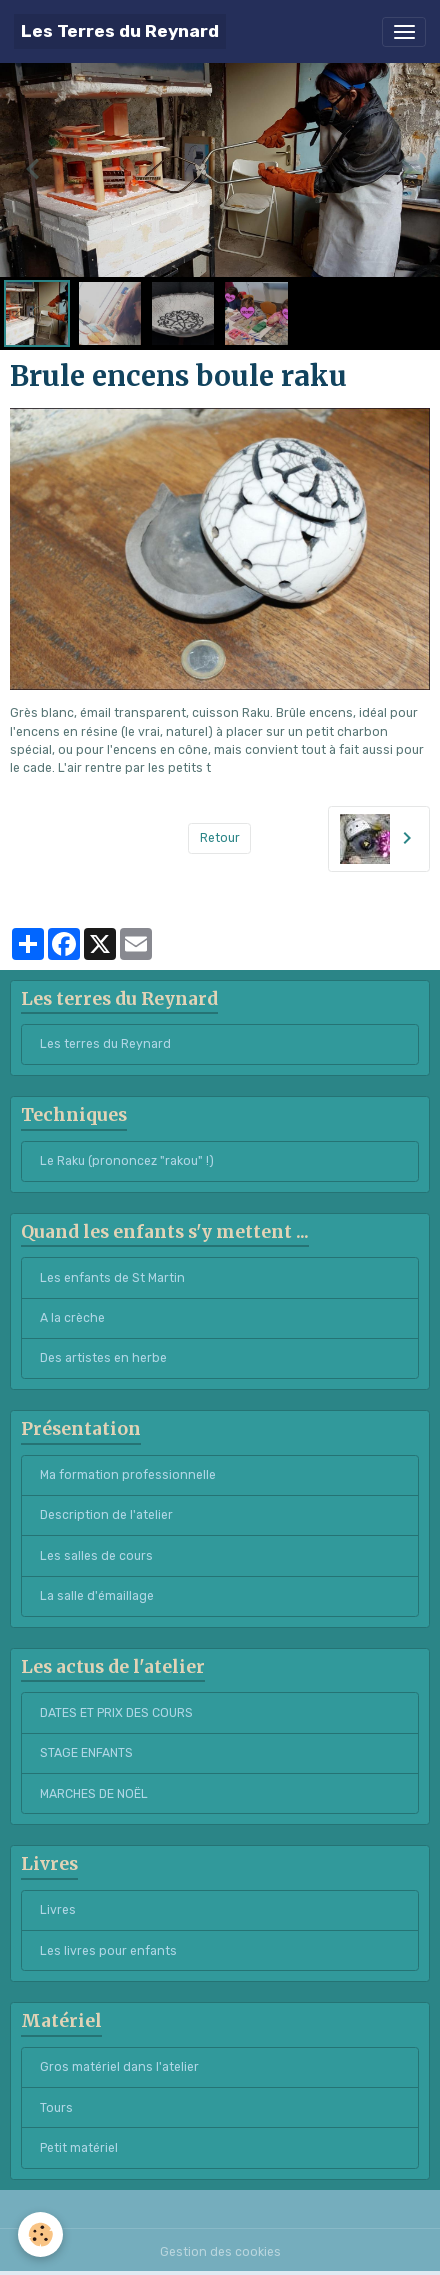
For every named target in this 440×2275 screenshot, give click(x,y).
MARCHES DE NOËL (94, 1794)
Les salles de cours (96, 1556)
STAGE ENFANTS (86, 1753)
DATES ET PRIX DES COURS (116, 1713)
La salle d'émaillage (97, 1596)
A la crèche (72, 1318)
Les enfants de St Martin (112, 1278)
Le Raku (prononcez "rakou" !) (127, 1161)
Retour (220, 838)
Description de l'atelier (106, 1515)
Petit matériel (79, 2148)
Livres (58, 1910)
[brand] (120, 31)
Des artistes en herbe (103, 1358)
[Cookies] (40, 2234)
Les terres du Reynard (105, 1044)
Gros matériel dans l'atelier (119, 2067)
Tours (56, 2108)
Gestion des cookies (220, 2252)
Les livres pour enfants (108, 1951)
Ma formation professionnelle (128, 1475)
